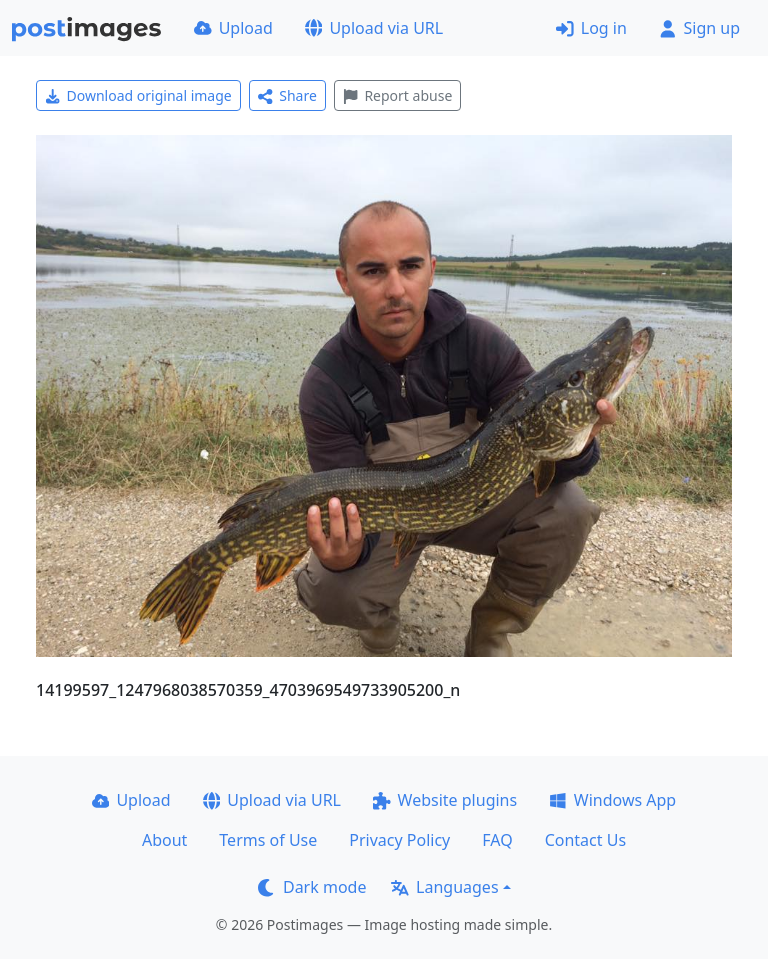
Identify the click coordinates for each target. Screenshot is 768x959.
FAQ (497, 840)
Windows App (612, 800)
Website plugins (445, 800)
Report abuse (397, 95)
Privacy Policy (399, 840)
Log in (591, 28)
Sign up (699, 28)
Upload (233, 28)
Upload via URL (374, 28)
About (164, 840)
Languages (444, 887)
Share (287, 95)
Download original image (138, 95)
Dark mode (312, 887)
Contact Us (585, 840)
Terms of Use (268, 840)
